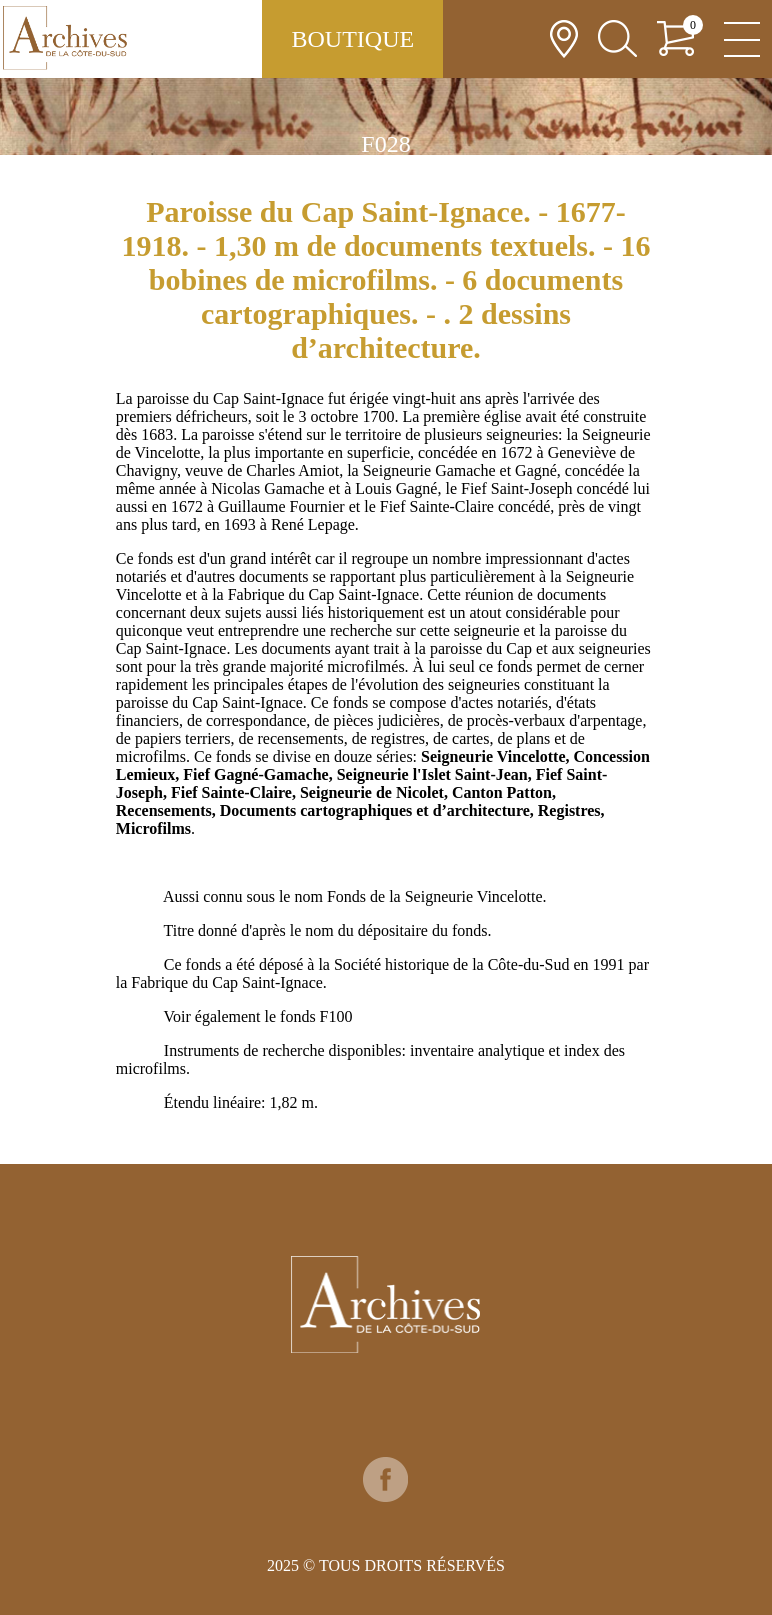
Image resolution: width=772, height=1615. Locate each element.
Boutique (352, 39)
